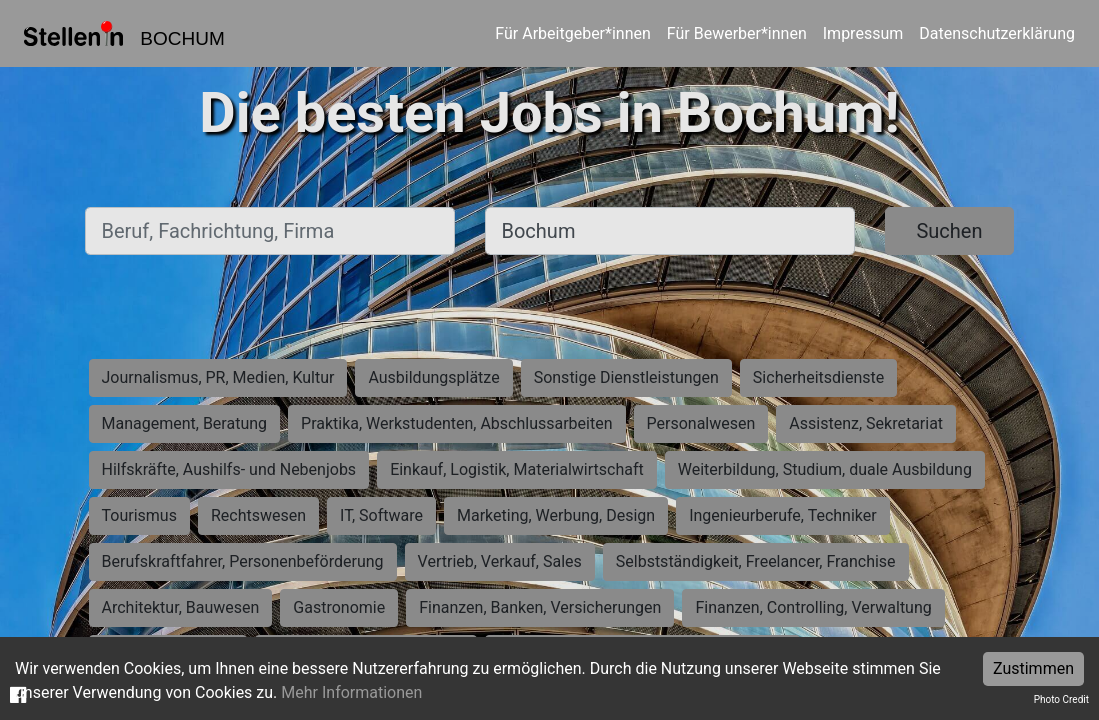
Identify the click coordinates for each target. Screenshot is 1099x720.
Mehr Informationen (351, 692)
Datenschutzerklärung (997, 33)
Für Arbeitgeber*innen (572, 33)
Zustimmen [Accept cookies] (1033, 668)
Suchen (949, 231)
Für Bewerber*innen (737, 33)
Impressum (863, 33)
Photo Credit (1061, 699)
